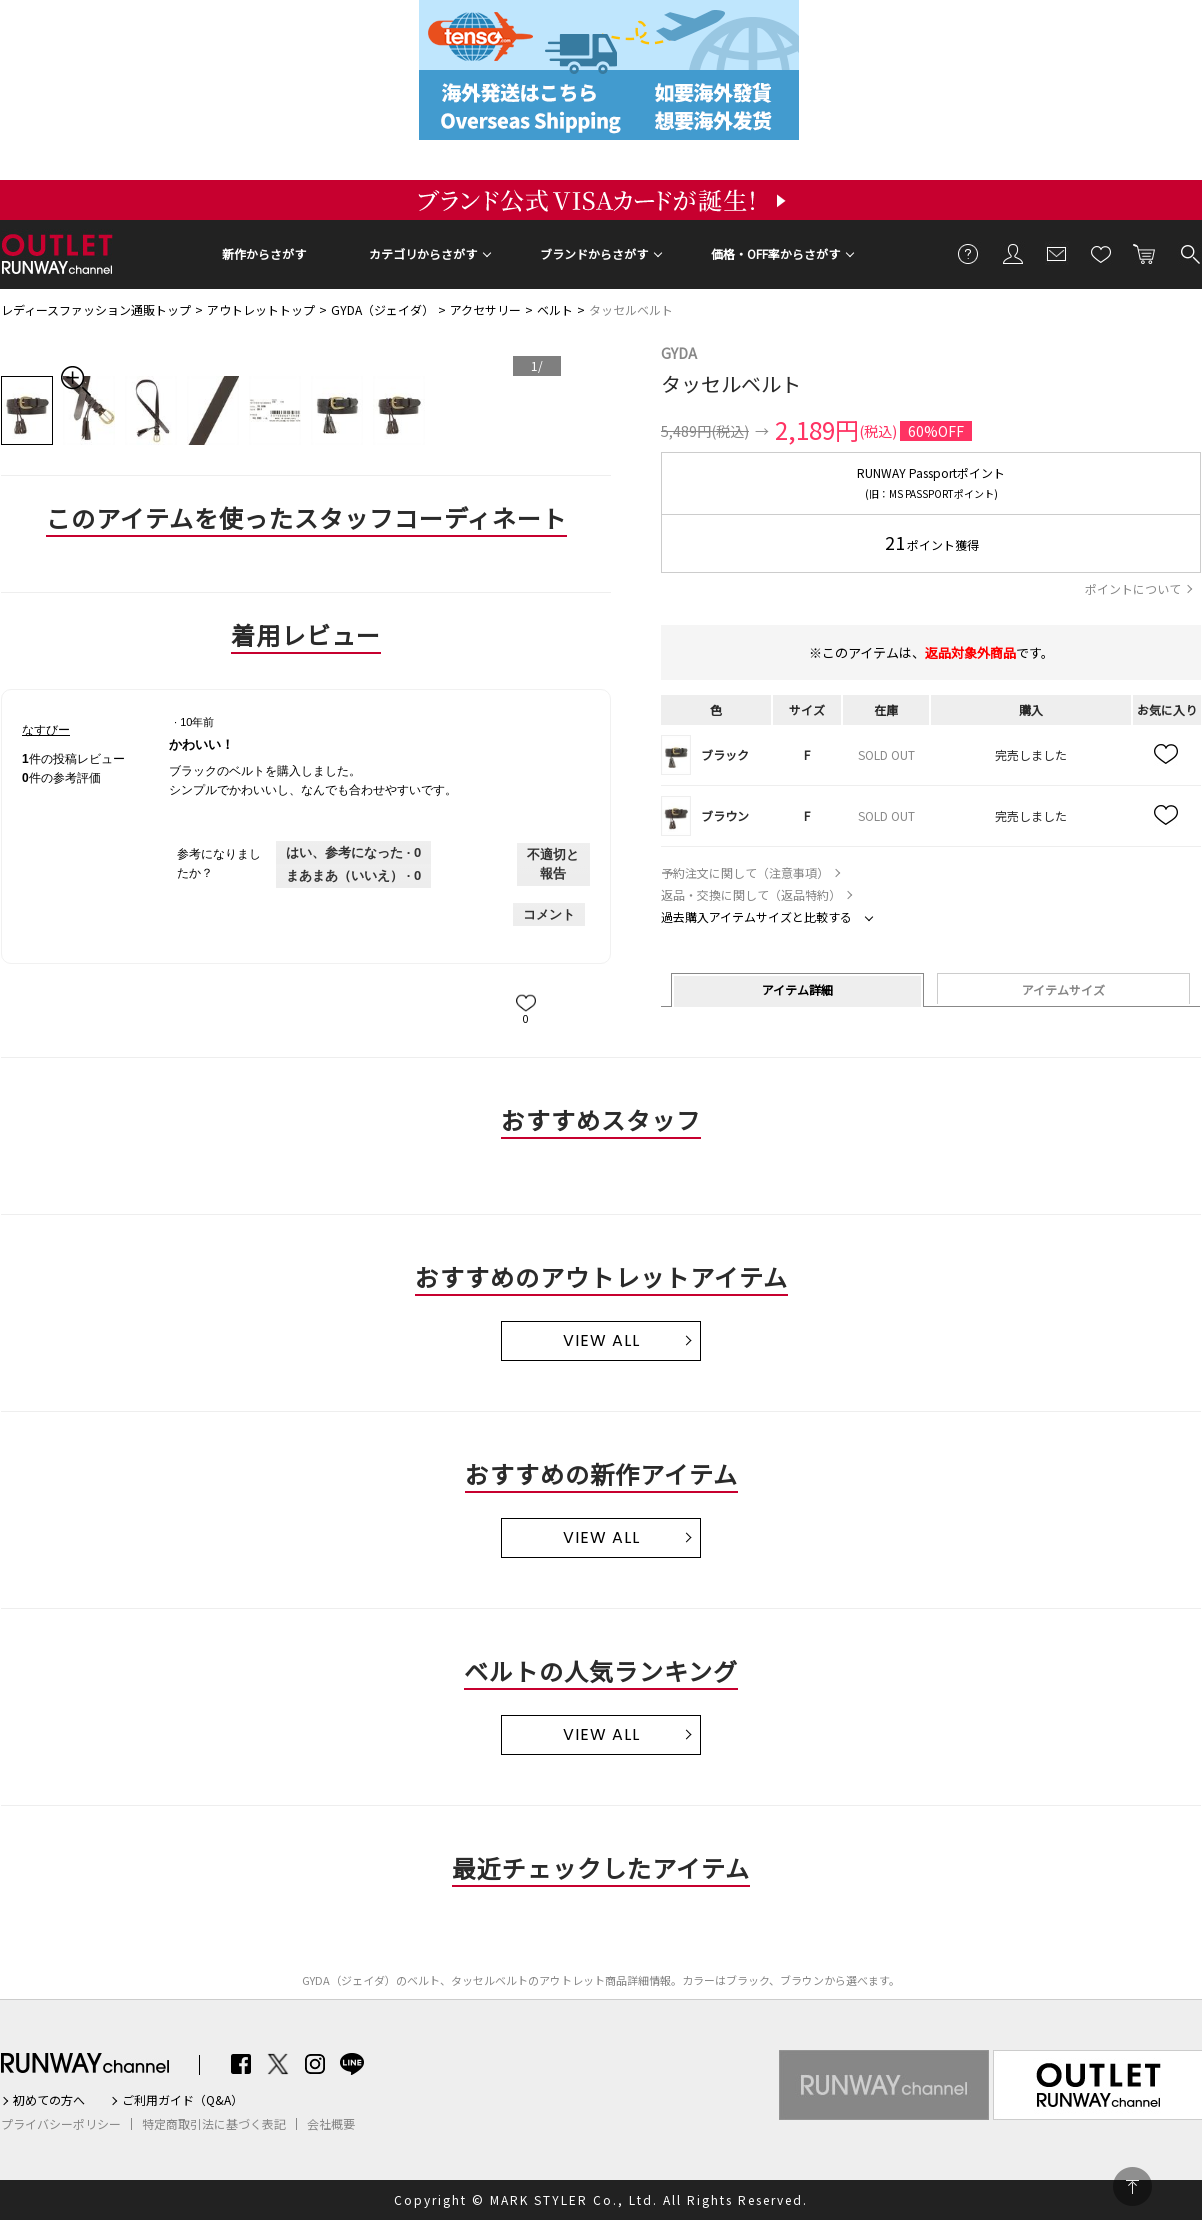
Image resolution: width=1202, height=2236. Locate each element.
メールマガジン (1057, 253)
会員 (1013, 253)
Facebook (241, 2064)
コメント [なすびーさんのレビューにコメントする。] (549, 914)
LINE (352, 2064)
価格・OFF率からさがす (775, 253)
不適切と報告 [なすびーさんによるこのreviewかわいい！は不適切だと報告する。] (553, 864)
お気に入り (1101, 253)
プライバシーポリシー (61, 2124)
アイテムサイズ (1063, 989)
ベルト (555, 309)
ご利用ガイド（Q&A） (182, 2100)
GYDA (679, 353)
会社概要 (331, 2124)
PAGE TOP (1132, 2186)
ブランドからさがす (594, 253)
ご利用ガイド (969, 253)
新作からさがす (264, 253)
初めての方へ (49, 2100)
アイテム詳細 (797, 989)
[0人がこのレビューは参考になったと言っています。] (353, 853)
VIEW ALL (601, 1340)
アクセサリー (485, 309)
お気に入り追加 (1167, 755)
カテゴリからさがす (423, 253)
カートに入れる (1145, 253)
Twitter (278, 2064)
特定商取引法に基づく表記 (214, 2124)
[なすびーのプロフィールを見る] (46, 730)
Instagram (315, 2064)
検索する (1189, 253)
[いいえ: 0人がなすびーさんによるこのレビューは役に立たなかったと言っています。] (353, 876)
